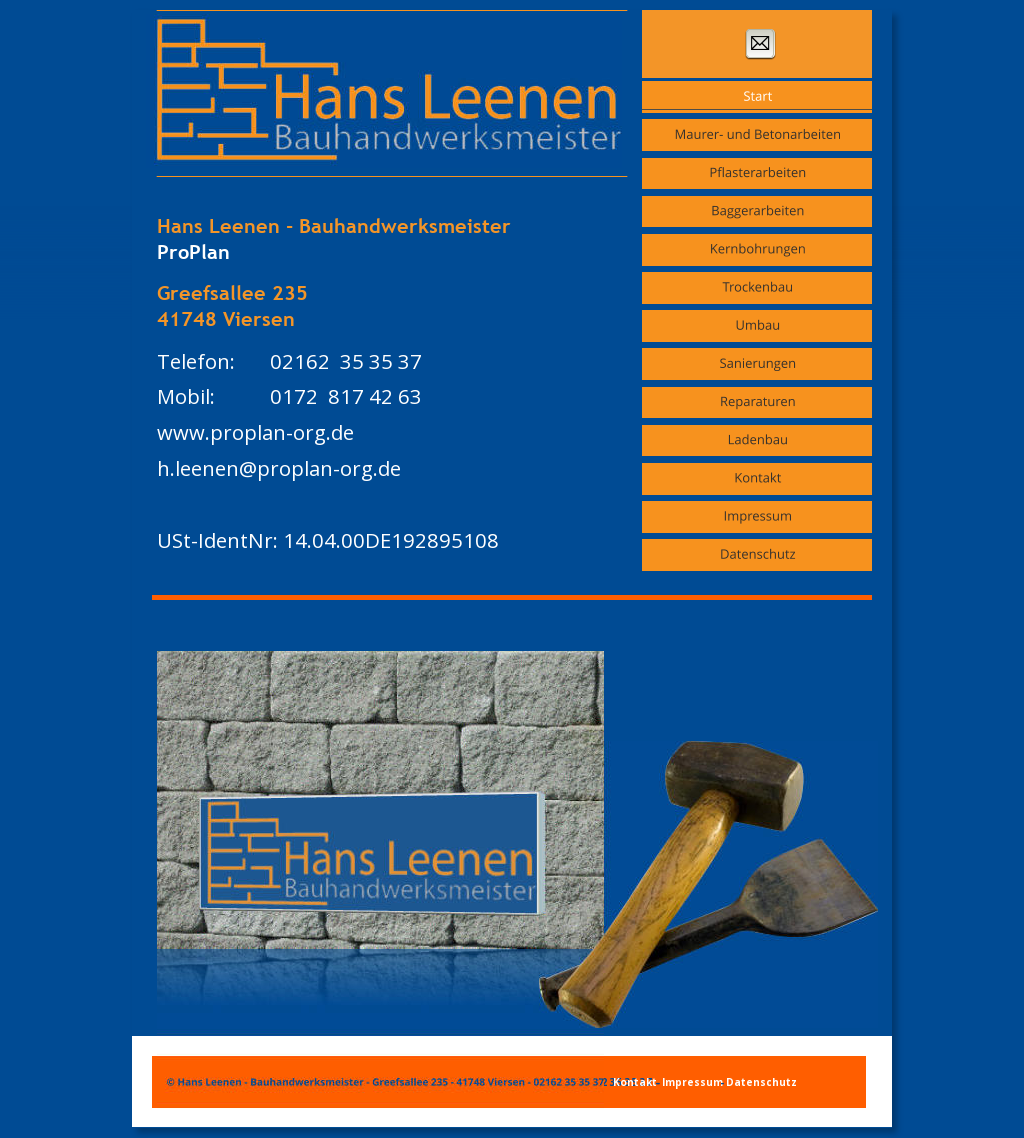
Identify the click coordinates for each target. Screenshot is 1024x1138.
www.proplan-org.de (255, 432)
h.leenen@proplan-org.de (279, 468)
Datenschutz (761, 1082)
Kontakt (636, 1082)
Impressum (694, 1082)
